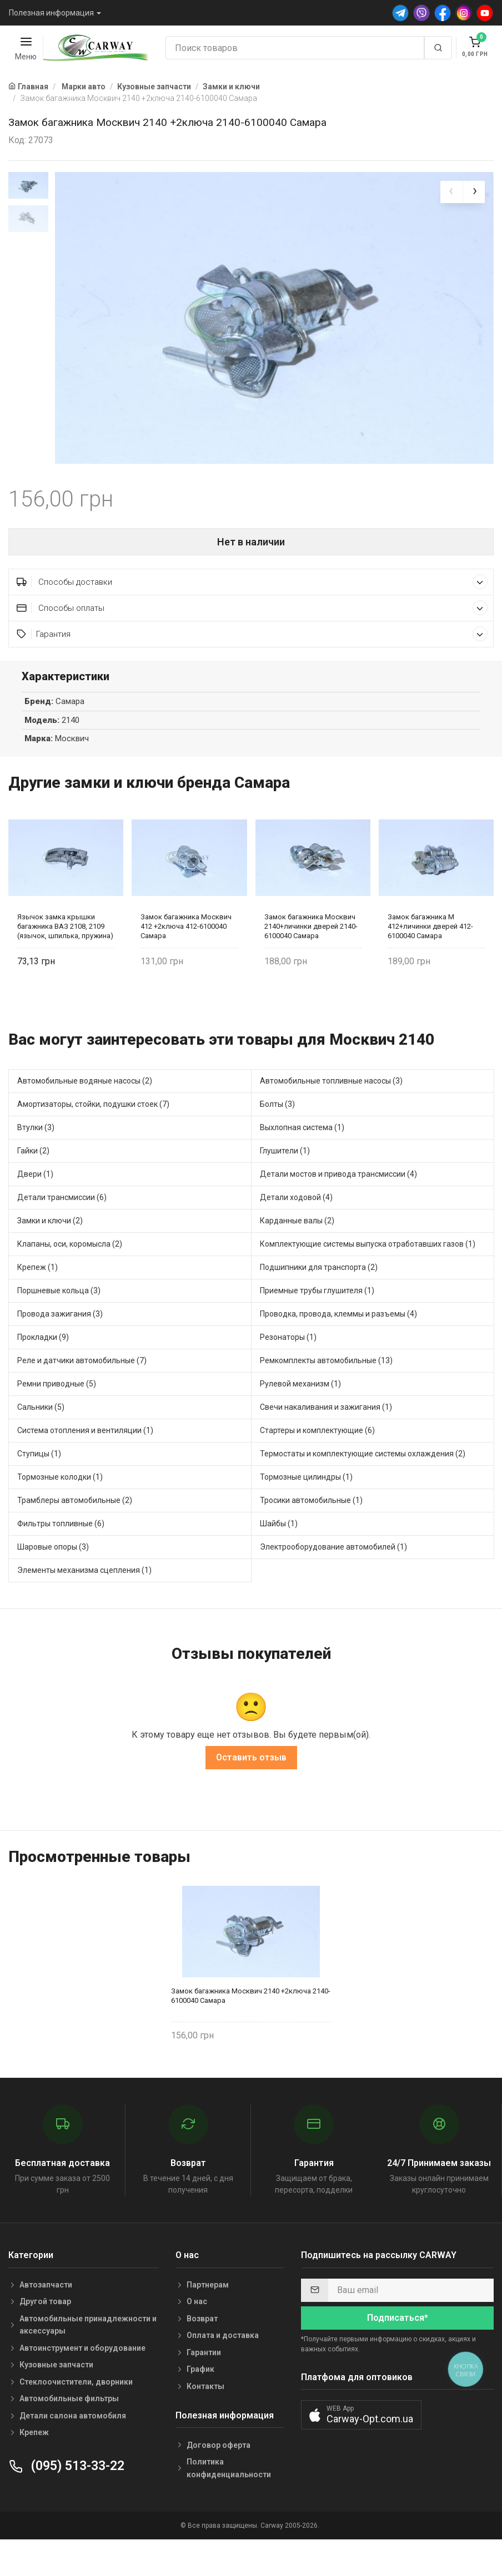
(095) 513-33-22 (66, 2498)
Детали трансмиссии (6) (62, 1230)
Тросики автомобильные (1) (311, 1533)
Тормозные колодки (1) (60, 1509)
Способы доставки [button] (252, 614)
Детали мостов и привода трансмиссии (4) (338, 1206)
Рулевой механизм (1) (300, 1416)
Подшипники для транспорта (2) (319, 1299)
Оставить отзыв (251, 1789)
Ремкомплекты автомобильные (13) (326, 1393)
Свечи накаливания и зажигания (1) (326, 1439)
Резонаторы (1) (288, 1369)
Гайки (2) (33, 1183)
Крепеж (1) (37, 1299)
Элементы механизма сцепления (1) (84, 1602)
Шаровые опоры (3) (53, 1579)
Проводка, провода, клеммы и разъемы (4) (338, 1346)
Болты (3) (277, 1136)
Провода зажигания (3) (60, 1346)
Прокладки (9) (43, 1369)
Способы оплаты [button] (252, 640)
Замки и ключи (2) (50, 1253)
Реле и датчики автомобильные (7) (82, 1393)
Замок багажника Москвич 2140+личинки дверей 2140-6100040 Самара (311, 959)
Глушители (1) (285, 1183)
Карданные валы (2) (297, 1253)
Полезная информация (51, 12)
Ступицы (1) (39, 1486)
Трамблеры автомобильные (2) (74, 1533)
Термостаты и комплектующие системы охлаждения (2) (362, 1486)
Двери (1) (35, 1206)
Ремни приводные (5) (56, 1416)
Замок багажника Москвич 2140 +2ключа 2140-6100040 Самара (250, 2028)
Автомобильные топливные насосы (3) (331, 1113)
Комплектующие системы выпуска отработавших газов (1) (367, 1276)
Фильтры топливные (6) (60, 1556)
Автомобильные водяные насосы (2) (84, 1113)
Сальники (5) (40, 1439)
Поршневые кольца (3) (59, 1323)
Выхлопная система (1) (302, 1160)
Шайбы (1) (279, 1556)
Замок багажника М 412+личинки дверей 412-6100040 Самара (430, 959)
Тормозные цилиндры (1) (306, 1509)
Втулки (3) (35, 1160)
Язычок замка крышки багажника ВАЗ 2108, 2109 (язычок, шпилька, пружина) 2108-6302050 (65, 959)
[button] (361, 2447)
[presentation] (451, 192)
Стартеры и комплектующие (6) (317, 1463)
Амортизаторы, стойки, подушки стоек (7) (93, 1136)
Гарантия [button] (252, 666)
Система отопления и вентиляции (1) (85, 1463)
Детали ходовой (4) (296, 1230)
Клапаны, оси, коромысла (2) (69, 1276)
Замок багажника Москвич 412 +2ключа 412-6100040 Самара (186, 959)
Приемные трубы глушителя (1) (317, 1323)
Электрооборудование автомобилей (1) (333, 1579)
